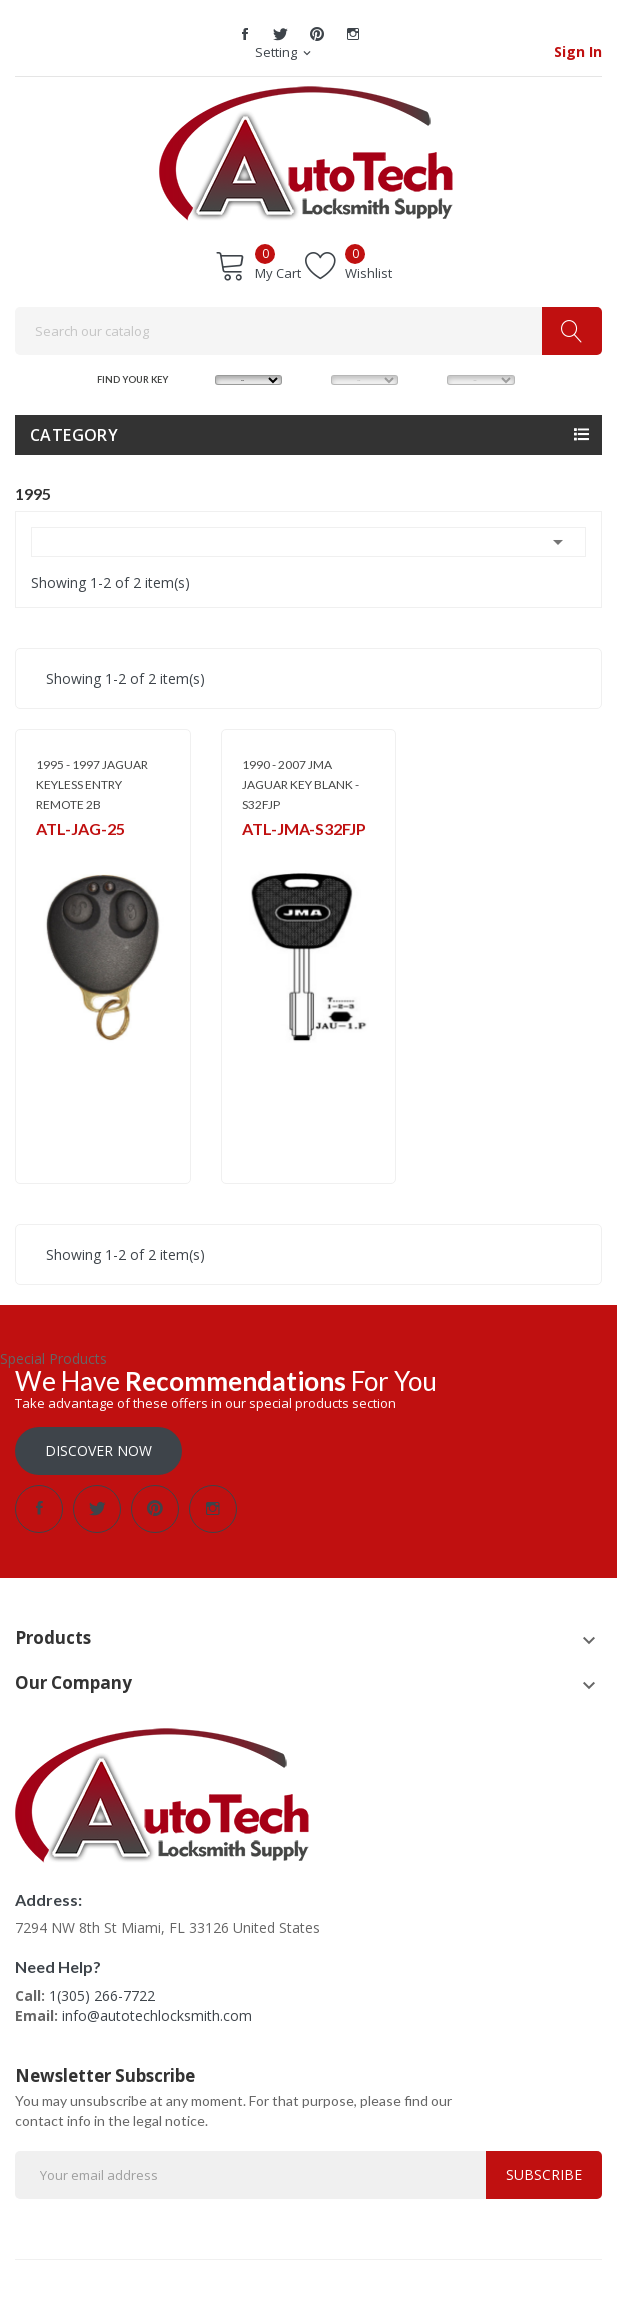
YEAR (430, 378)
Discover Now (98, 1450)
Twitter (281, 34)
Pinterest (317, 34)
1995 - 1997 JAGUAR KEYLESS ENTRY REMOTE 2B (92, 784)
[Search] (308, 331)
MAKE (199, 378)
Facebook (245, 34)
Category (74, 435)
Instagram (353, 34)
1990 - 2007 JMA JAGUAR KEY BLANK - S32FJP (300, 784)
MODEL (315, 378)
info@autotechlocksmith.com (157, 2015)
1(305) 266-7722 (102, 1995)
